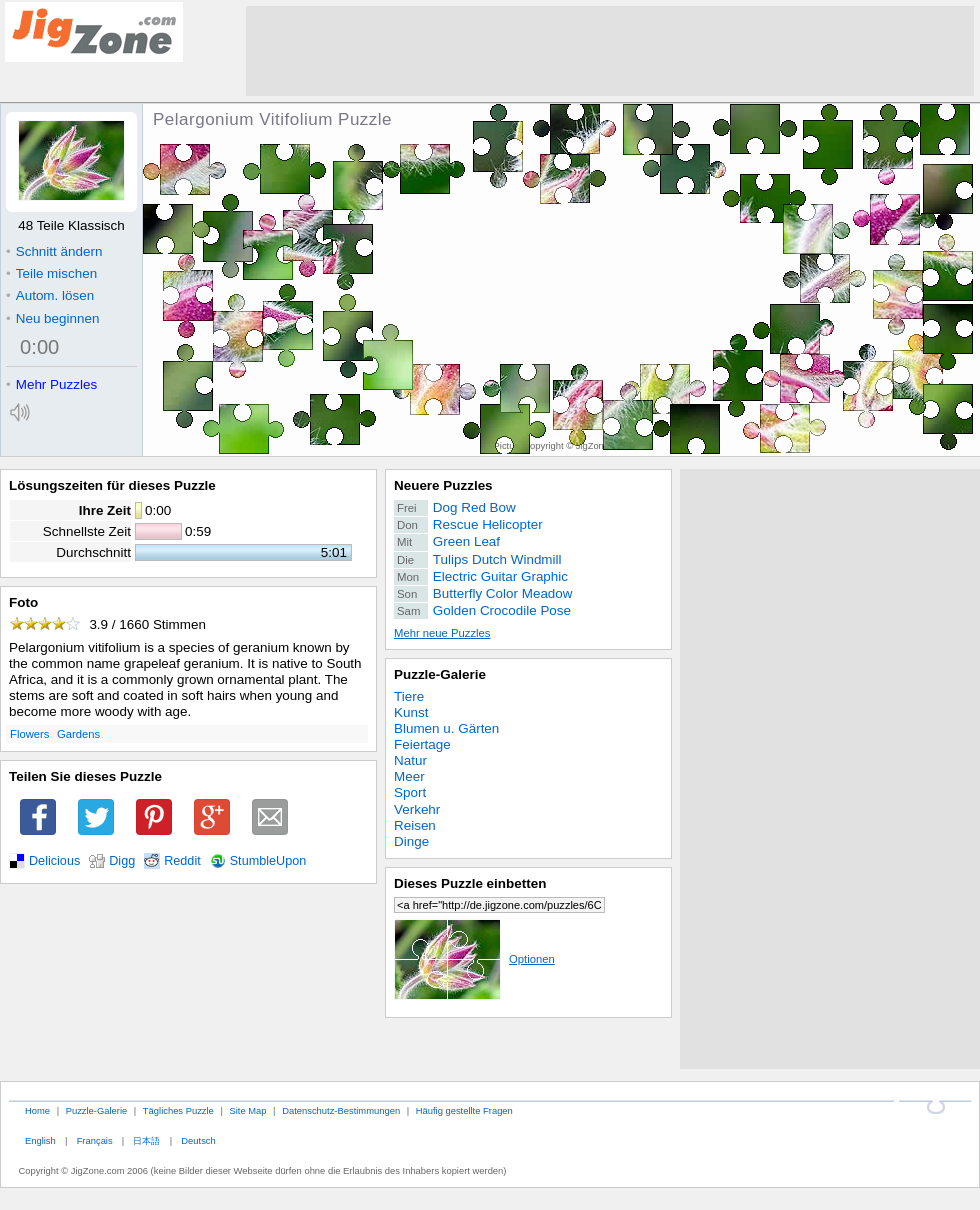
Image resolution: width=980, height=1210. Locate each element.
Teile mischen (51, 273)
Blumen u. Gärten (446, 728)
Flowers (29, 734)
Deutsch (198, 1140)
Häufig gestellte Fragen (464, 1110)
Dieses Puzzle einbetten (470, 883)
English (40, 1140)
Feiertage (422, 744)
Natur (410, 760)
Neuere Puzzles (443, 485)
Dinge (411, 841)
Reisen (415, 825)
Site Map (247, 1110)
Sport (410, 792)
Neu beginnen (52, 318)
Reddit (182, 861)
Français (95, 1140)
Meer (409, 776)
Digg (122, 861)
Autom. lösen (50, 295)
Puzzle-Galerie (440, 674)
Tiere (409, 696)
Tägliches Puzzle (178, 1110)
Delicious (54, 861)
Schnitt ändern (54, 251)
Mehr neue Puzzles (442, 633)
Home (37, 1110)
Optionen (474, 959)
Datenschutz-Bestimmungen (341, 1110)
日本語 (146, 1140)
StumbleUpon (268, 861)
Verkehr (417, 809)
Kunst (411, 712)
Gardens (78, 734)
